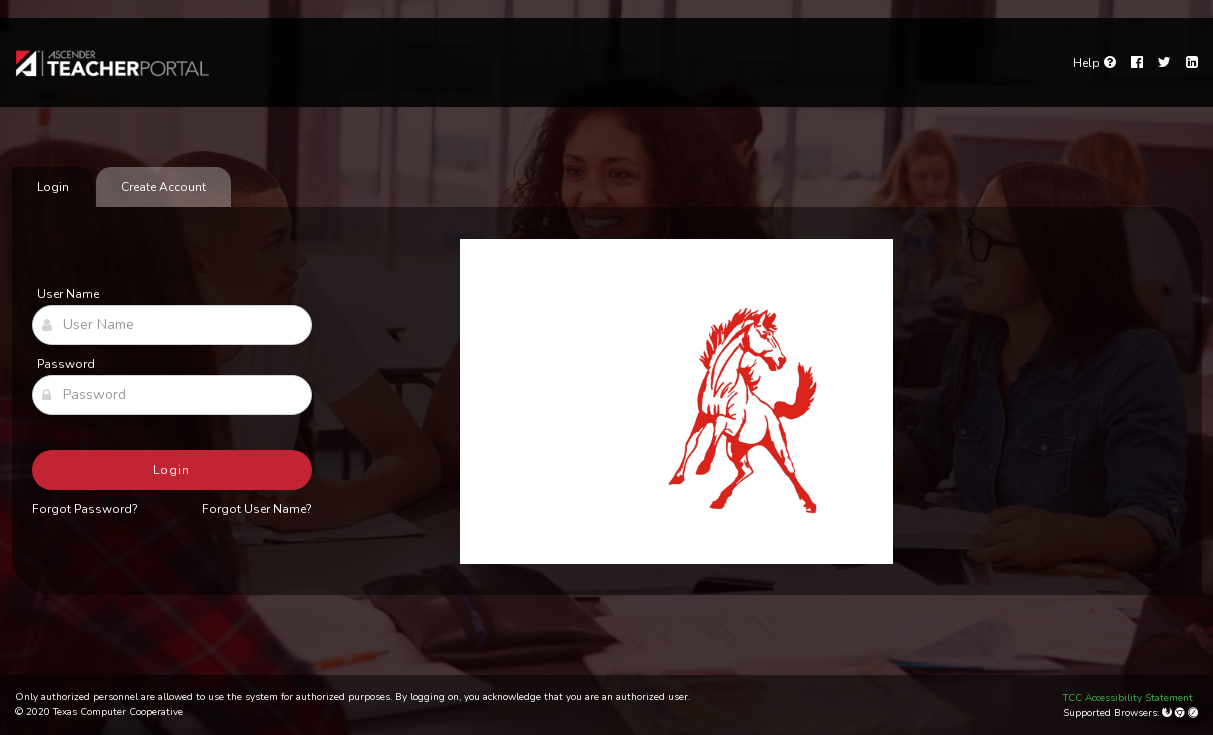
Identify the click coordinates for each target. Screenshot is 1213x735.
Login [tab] (53, 187)
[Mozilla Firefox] (1168, 713)
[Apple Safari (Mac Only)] (1193, 713)
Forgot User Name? (257, 509)
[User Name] (172, 325)
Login (171, 470)
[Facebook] (1137, 63)
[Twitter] (1164, 63)
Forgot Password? (85, 509)
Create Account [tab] (163, 187)
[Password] (172, 395)
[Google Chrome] (1181, 713)
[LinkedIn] (1192, 63)
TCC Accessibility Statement (1128, 698)
